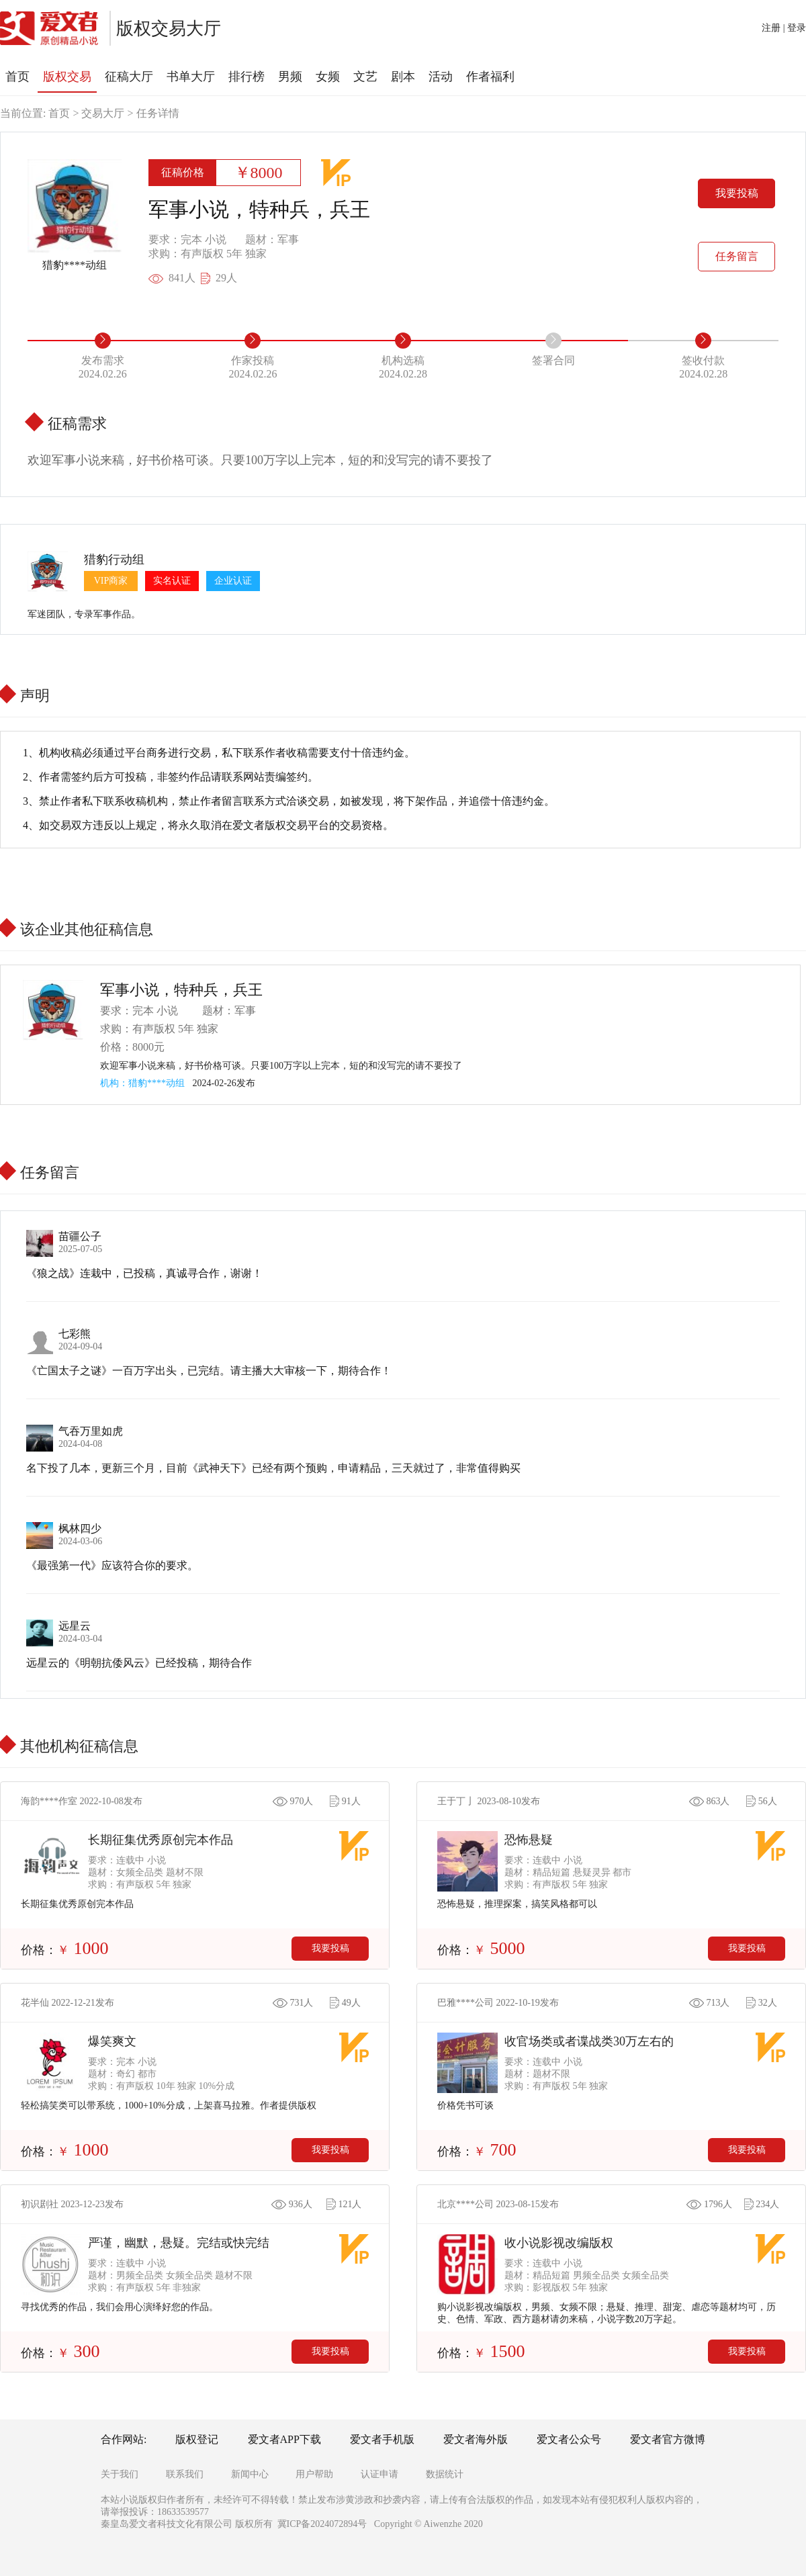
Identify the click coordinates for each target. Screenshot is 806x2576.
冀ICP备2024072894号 (322, 2524)
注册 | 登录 (784, 28)
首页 (59, 113)
